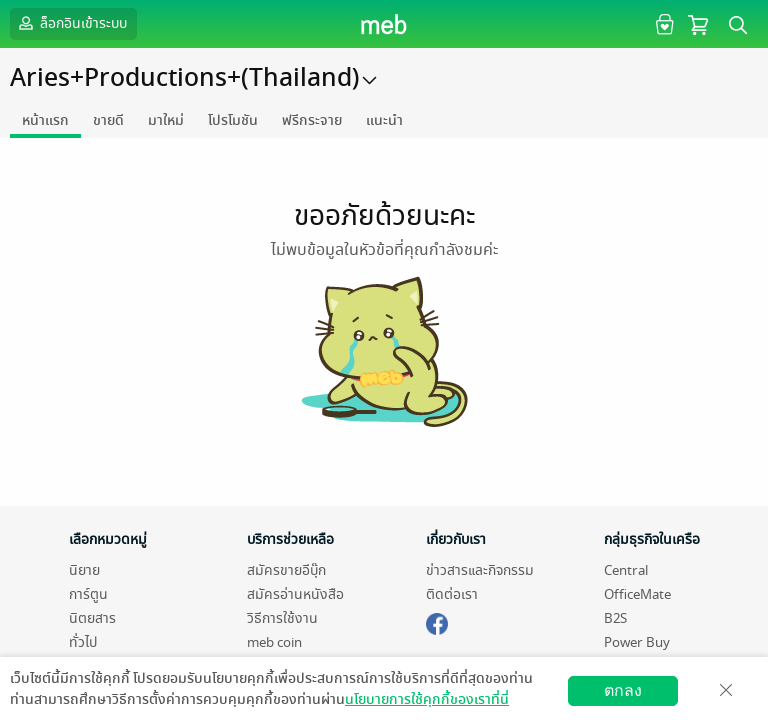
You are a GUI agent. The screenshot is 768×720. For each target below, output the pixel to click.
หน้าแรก (45, 120)
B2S (615, 618)
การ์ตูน (88, 594)
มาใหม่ (166, 120)
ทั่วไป (83, 642)
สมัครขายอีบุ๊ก (286, 570)
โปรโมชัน (233, 120)
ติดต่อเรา (452, 594)
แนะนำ (384, 120)
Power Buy (637, 642)
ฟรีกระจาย (312, 120)
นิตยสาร (92, 618)
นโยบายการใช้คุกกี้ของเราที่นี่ (427, 699)
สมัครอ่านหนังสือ (295, 594)
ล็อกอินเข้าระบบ (71, 23)
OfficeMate (637, 594)
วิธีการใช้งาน (282, 618)
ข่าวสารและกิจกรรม (480, 570)
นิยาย (84, 570)
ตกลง (623, 690)
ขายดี (108, 120)
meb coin (274, 642)
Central (626, 570)
